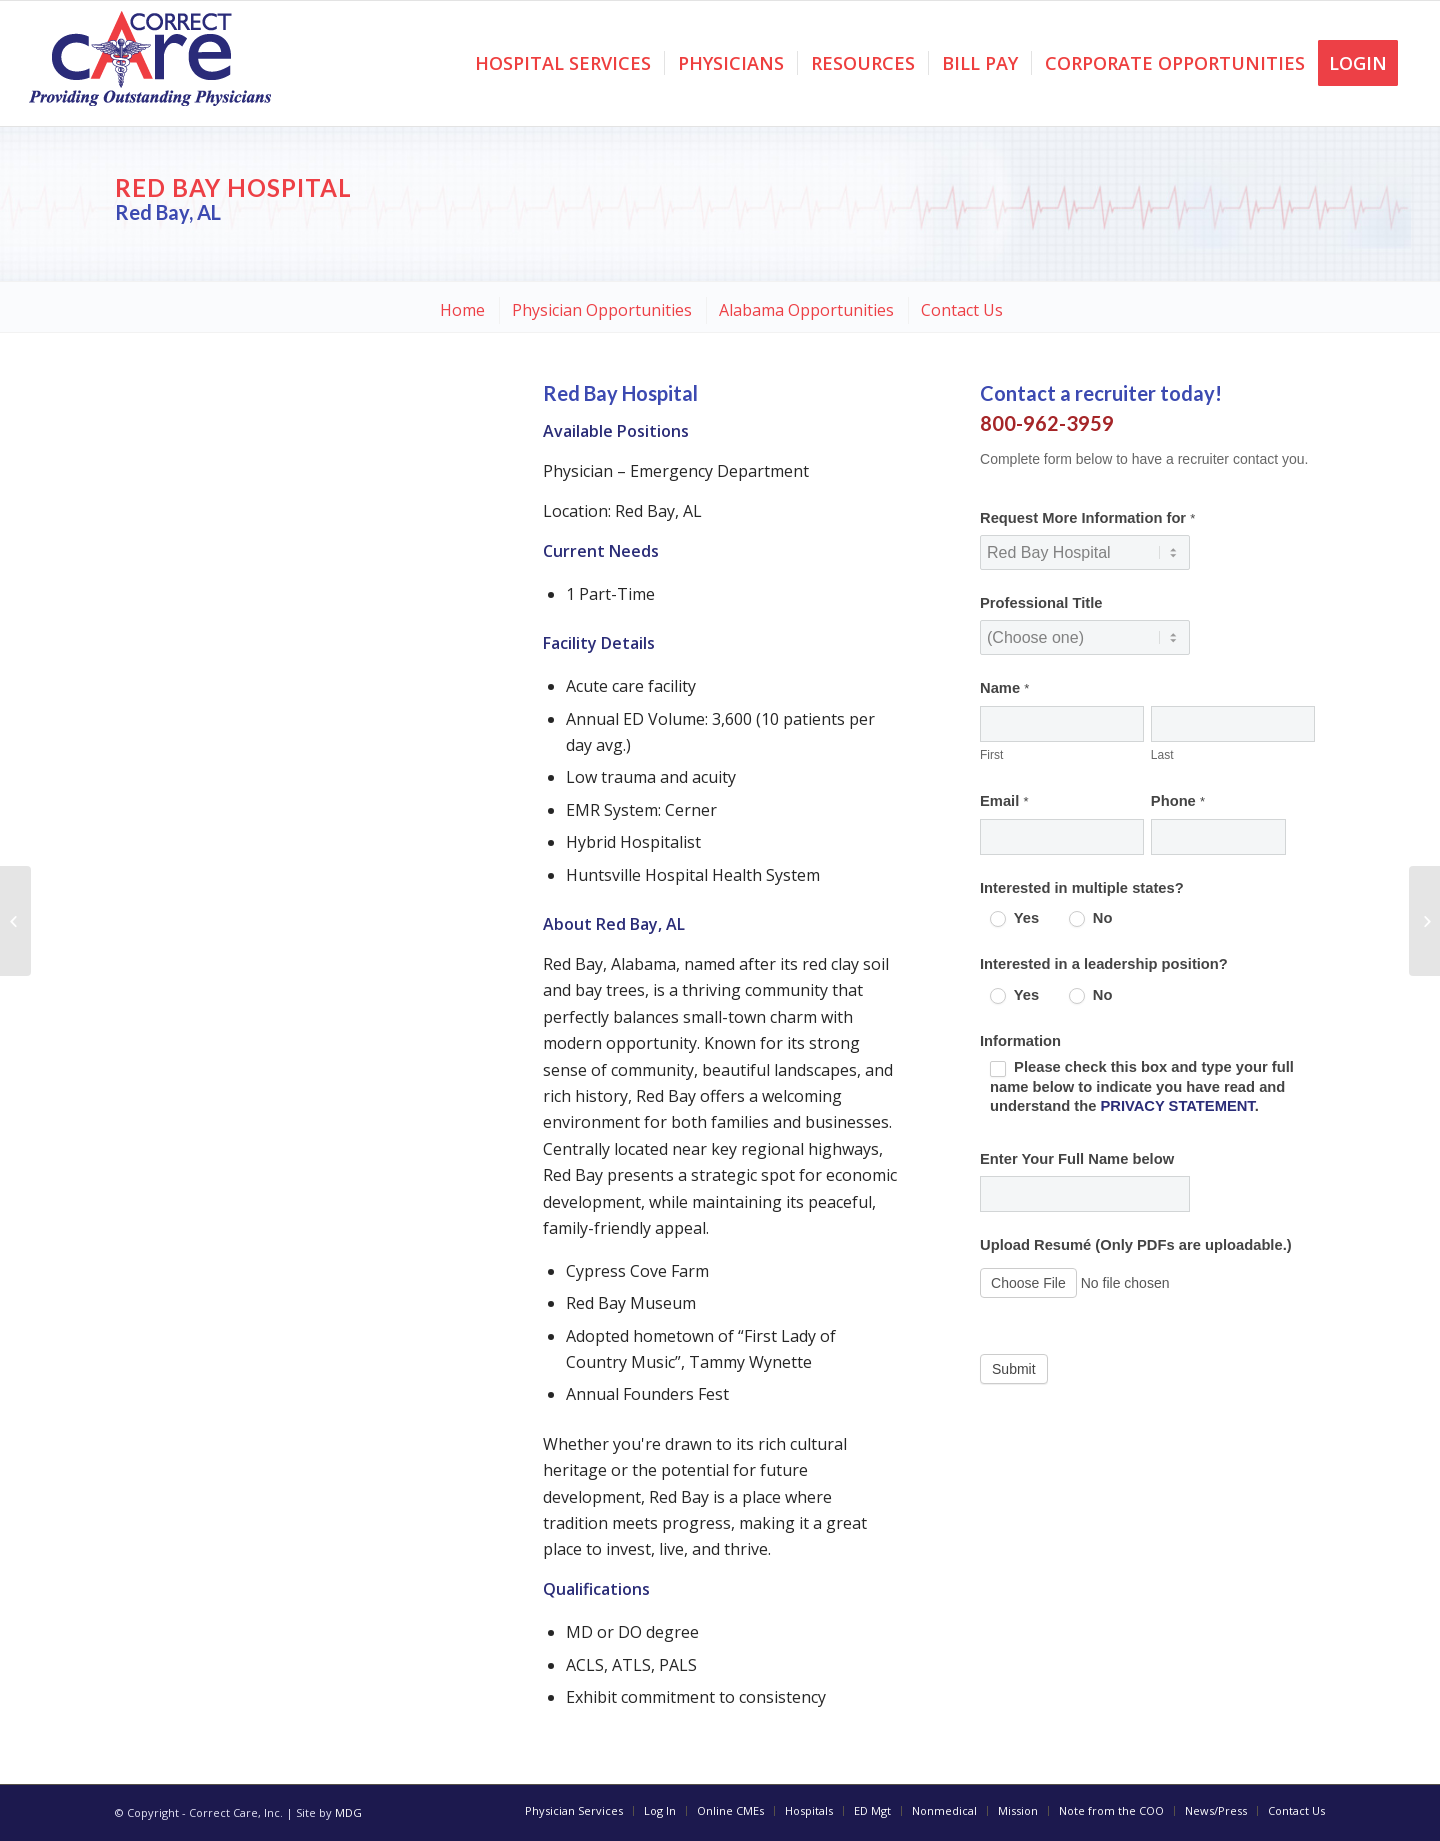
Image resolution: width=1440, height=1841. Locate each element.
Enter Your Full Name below (1077, 1159)
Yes (1014, 918)
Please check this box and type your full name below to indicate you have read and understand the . (1142, 1086)
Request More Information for (1087, 518)
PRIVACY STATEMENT (1177, 1106)
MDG (348, 1812)
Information (1020, 1041)
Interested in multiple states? (1082, 888)
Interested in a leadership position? (1104, 964)
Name (1004, 688)
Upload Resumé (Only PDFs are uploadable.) (1136, 1245)
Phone (1178, 801)
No (1091, 918)
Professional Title (1041, 603)
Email (1004, 801)
